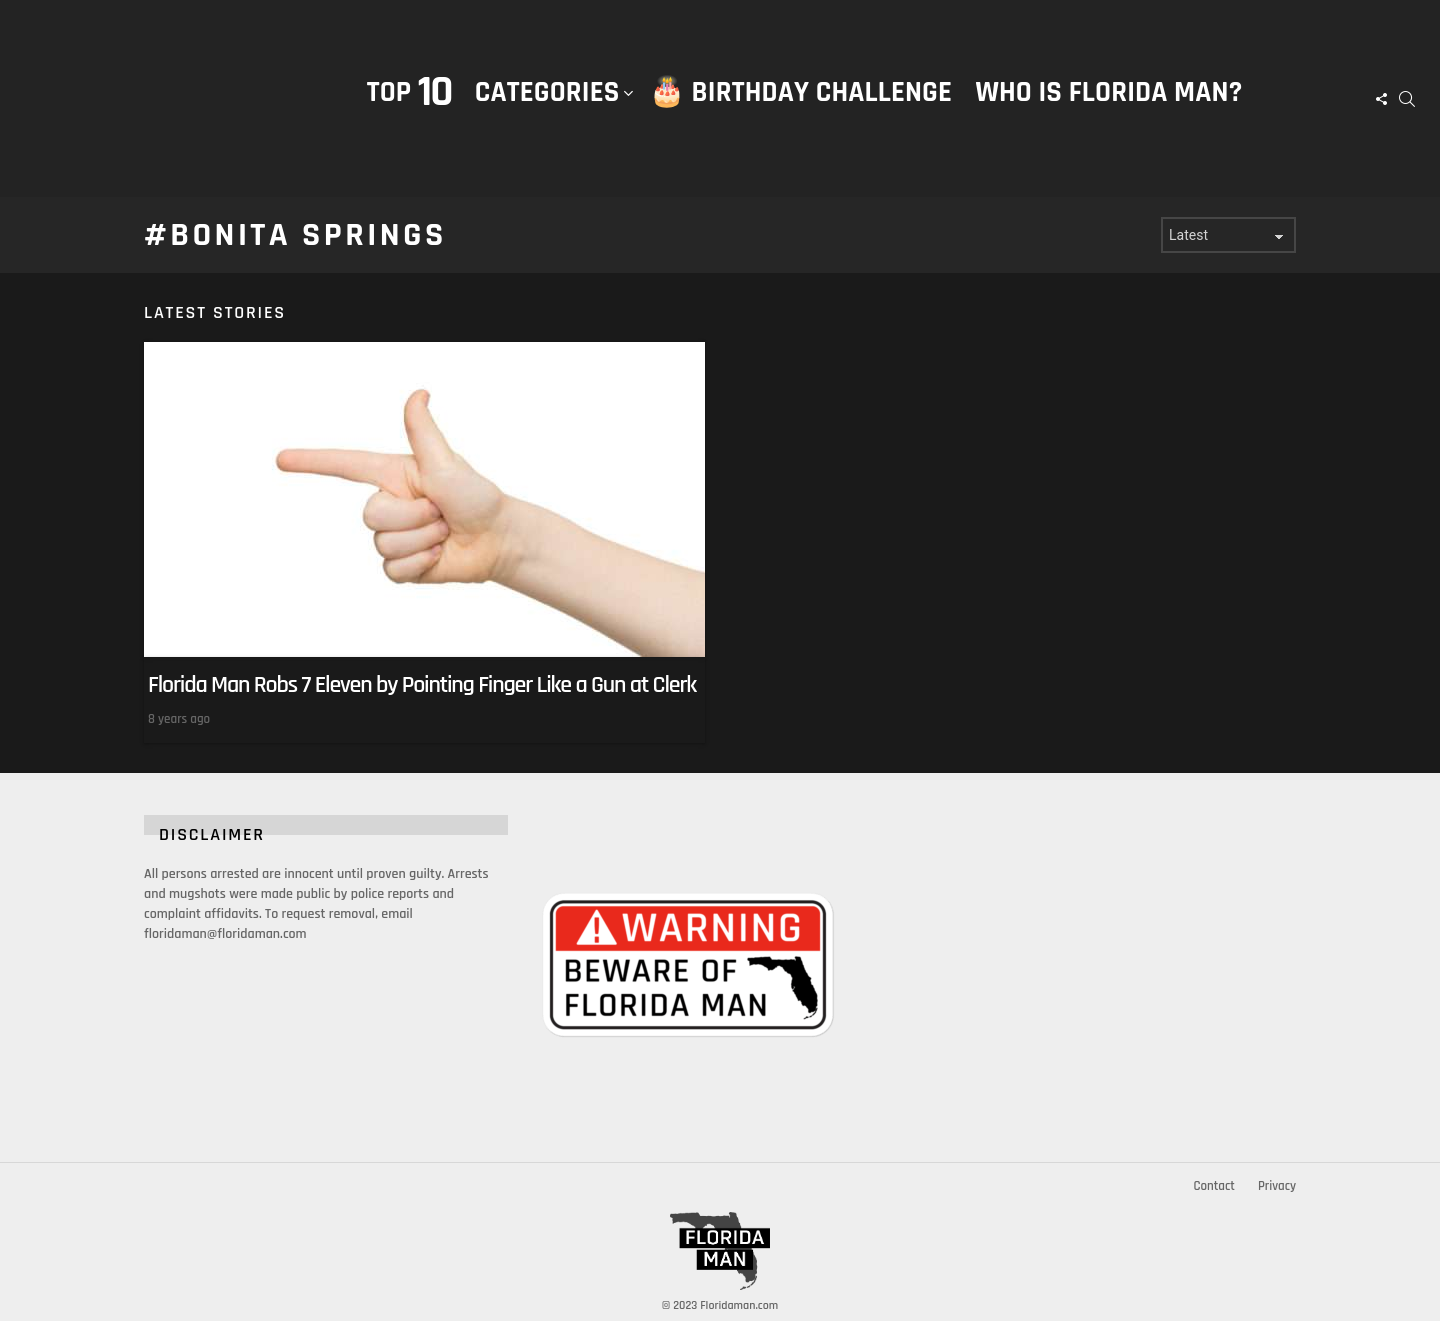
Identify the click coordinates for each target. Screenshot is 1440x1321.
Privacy (1277, 1186)
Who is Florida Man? (1108, 92)
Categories (547, 113)
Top (409, 92)
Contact (1213, 1186)
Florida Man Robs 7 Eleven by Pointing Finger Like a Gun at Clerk (422, 685)
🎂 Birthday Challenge (800, 92)
